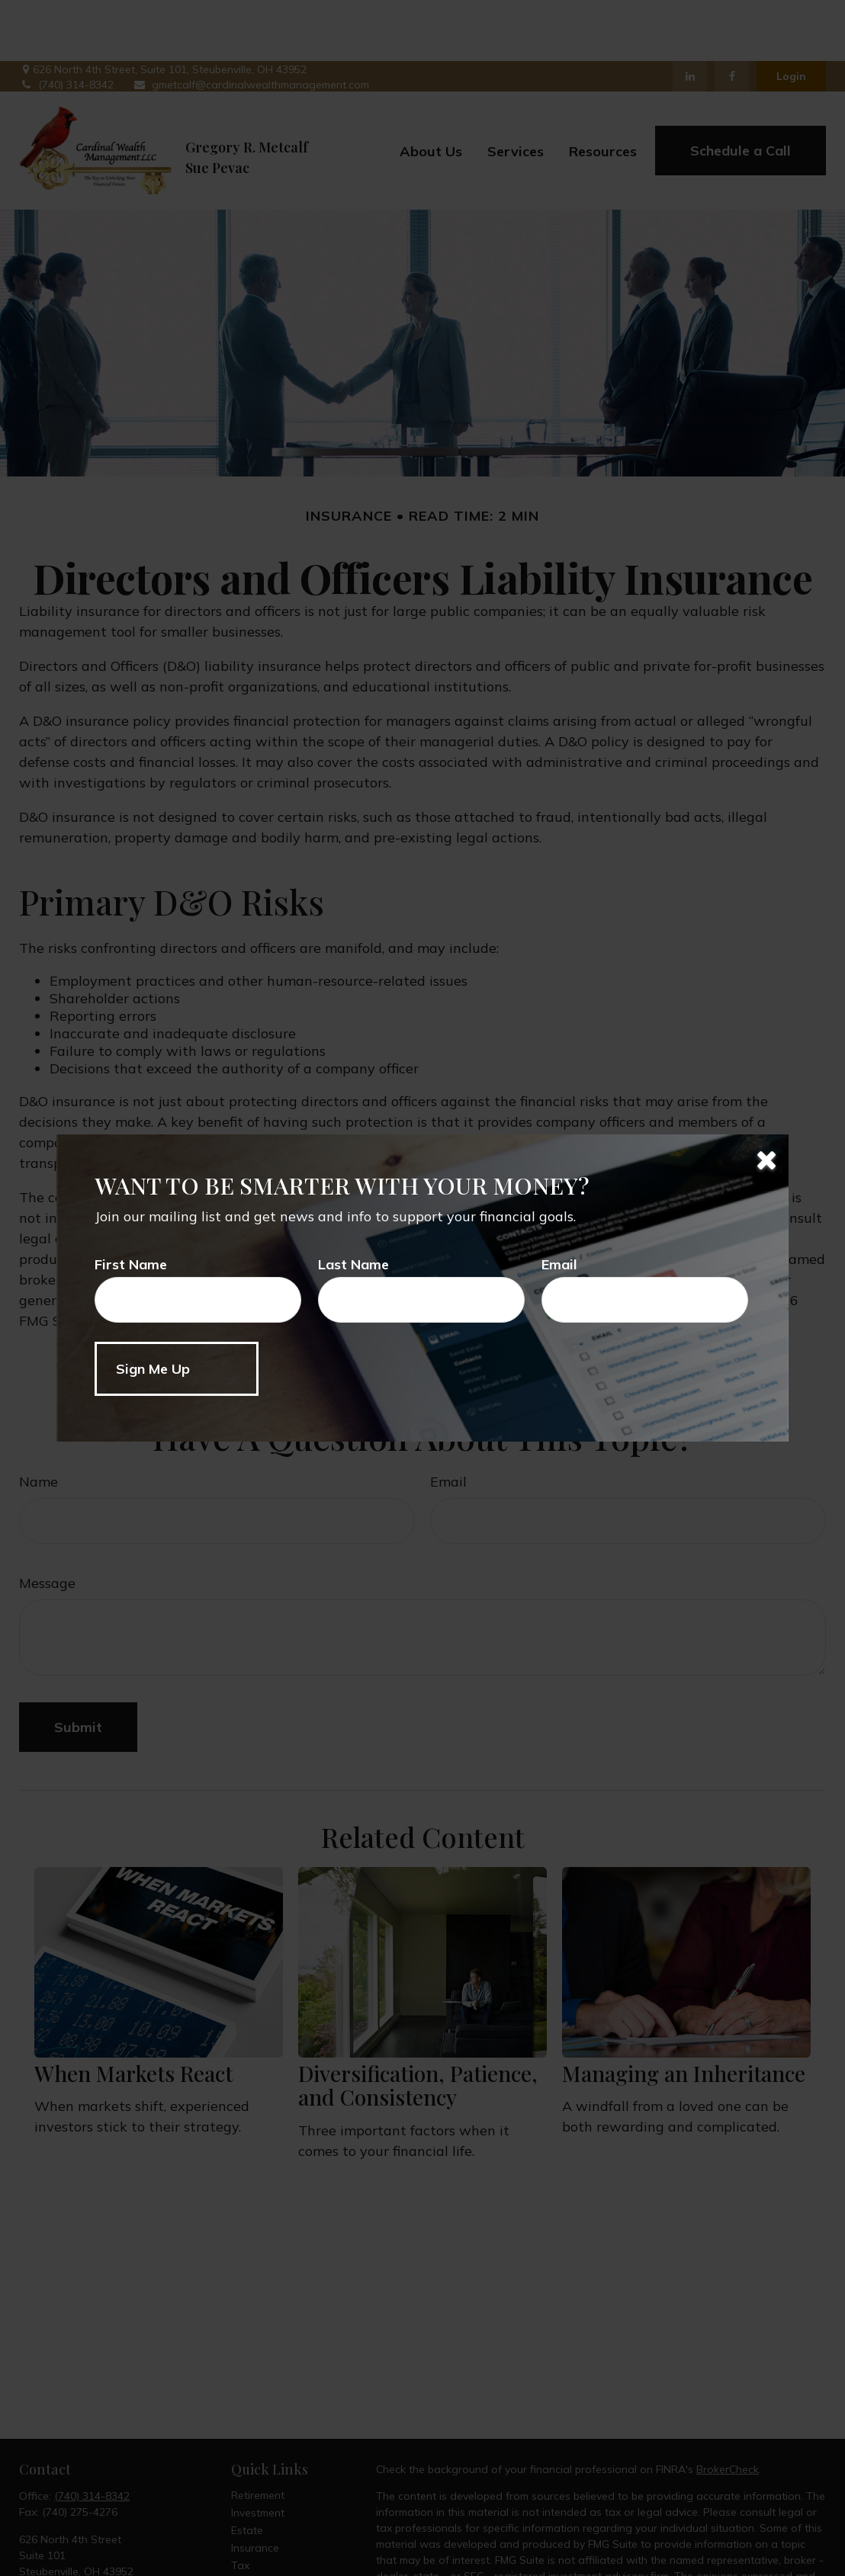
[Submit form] (177, 1369)
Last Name (353, 1264)
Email (559, 1264)
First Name (131, 1264)
